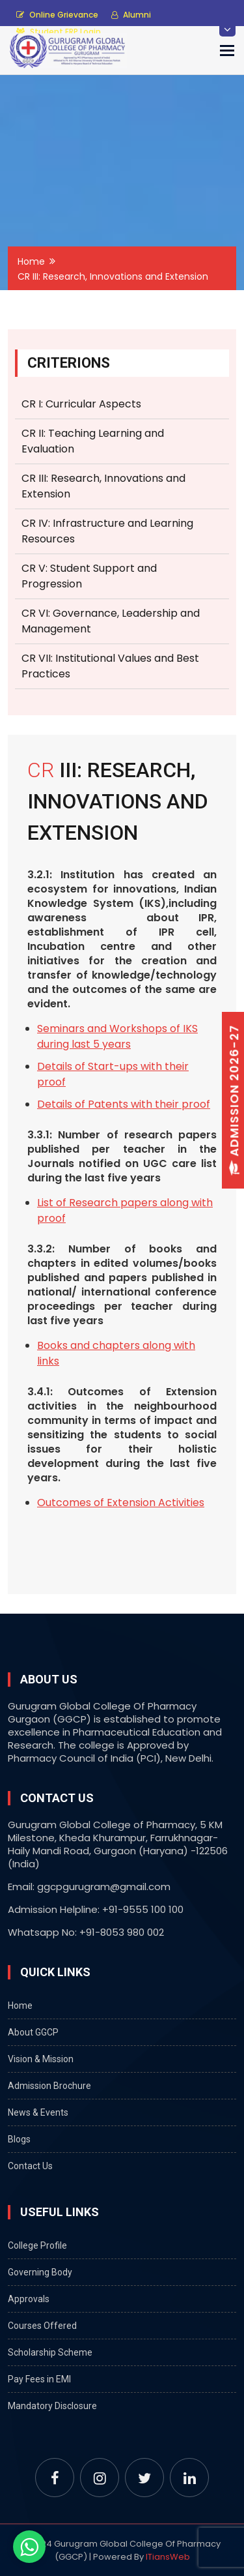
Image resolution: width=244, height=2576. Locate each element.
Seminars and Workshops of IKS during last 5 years (117, 1036)
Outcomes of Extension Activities (120, 1502)
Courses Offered (42, 2325)
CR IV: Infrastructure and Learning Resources (107, 531)
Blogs (19, 2139)
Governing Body (40, 2272)
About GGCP (33, 2032)
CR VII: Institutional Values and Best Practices (110, 666)
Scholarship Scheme (50, 2352)
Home (31, 261)
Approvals (28, 2299)
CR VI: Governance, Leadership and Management (110, 621)
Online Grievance (57, 14)
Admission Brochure (49, 2085)
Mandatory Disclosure (52, 2406)
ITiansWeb (168, 2557)
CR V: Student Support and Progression (89, 576)
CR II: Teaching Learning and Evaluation (92, 441)
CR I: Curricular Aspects (81, 403)
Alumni (131, 14)
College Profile (37, 2245)
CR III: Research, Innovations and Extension (103, 486)
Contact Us (30, 2166)
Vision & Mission (41, 2059)
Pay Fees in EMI (39, 2379)
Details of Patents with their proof (123, 1104)
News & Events (38, 2112)
